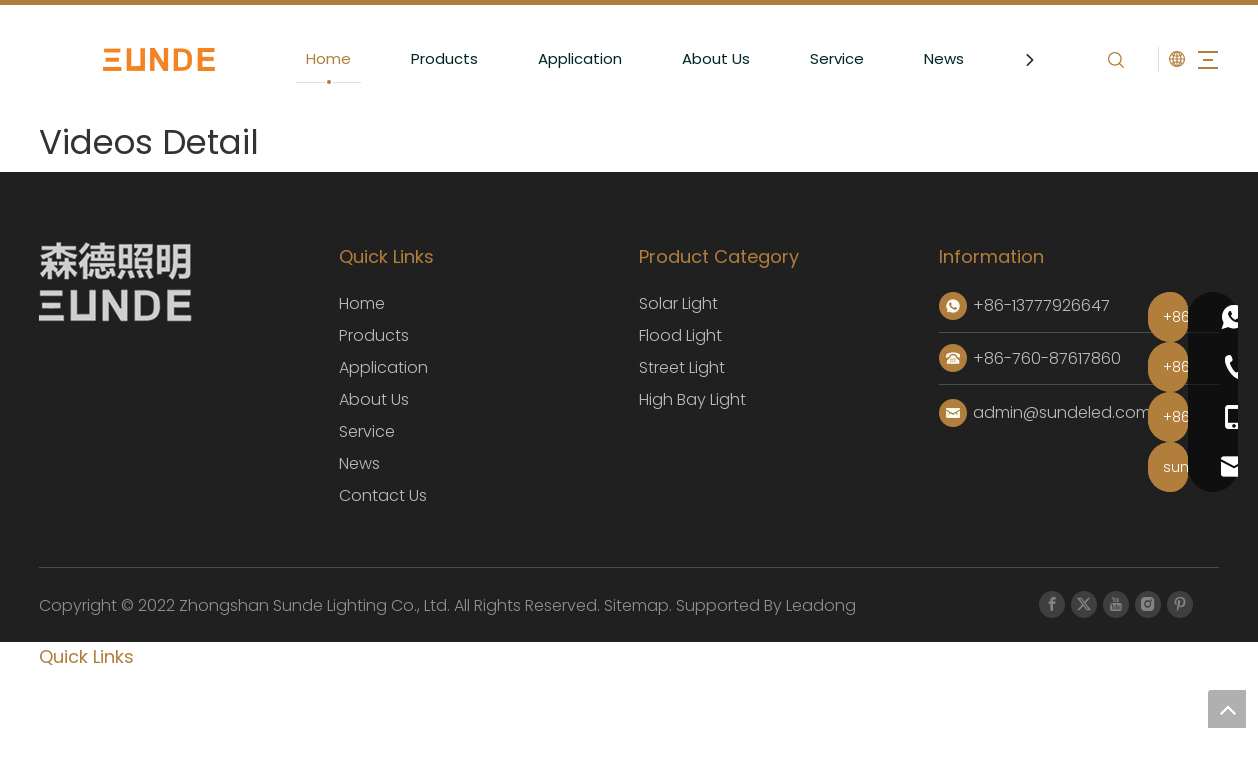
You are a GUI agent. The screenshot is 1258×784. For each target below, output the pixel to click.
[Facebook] (1052, 604)
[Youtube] (1116, 604)
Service (822, 58)
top (1227, 709)
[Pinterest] (1180, 604)
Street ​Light (682, 367)
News (929, 58)
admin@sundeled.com (1062, 412)
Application (565, 58)
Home (313, 58)
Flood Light (680, 335)
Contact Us (383, 495)
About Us (701, 58)
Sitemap (634, 605)
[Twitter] (1084, 604)
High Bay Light (692, 399)
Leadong (821, 605)
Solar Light (678, 303)
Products (429, 58)
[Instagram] (1148, 604)
